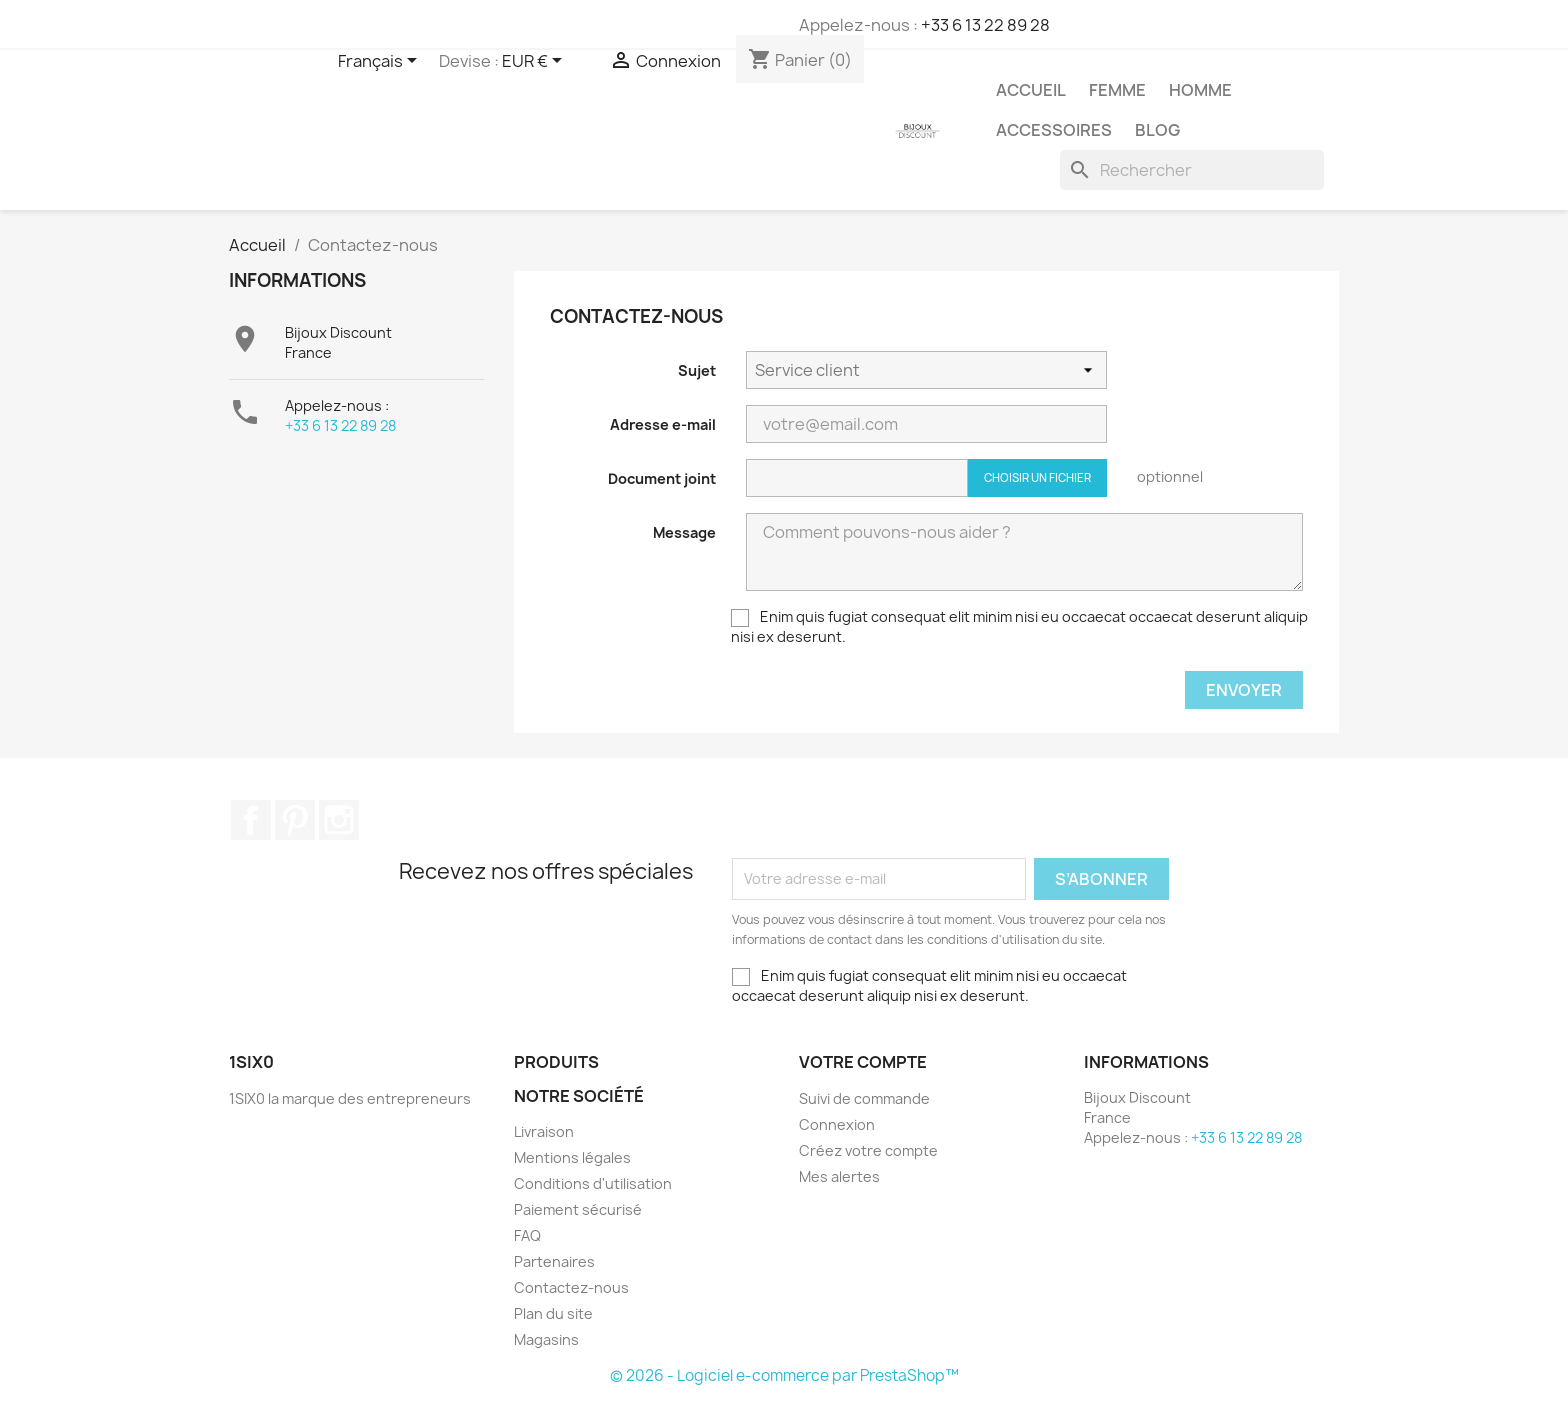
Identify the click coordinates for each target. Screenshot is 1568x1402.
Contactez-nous (571, 1287)
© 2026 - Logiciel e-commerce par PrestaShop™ (784, 1375)
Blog (1157, 130)
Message (684, 532)
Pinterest (295, 820)
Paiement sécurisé (578, 1209)
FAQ (527, 1235)
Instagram (339, 820)
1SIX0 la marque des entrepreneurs (350, 1098)
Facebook (251, 820)
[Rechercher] (1192, 170)
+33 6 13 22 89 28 (985, 25)
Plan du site (553, 1313)
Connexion (837, 1124)
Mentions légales (572, 1157)
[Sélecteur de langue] (381, 62)
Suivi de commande (864, 1098)
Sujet (697, 370)
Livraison (544, 1131)
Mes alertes (839, 1176)
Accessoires (1054, 130)
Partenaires (554, 1261)
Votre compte (863, 1062)
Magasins (546, 1339)
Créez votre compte (868, 1150)
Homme (1200, 90)
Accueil (1031, 90)
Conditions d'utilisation (593, 1183)
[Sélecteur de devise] (535, 62)
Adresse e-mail (663, 424)
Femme (1117, 90)
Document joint (662, 478)
